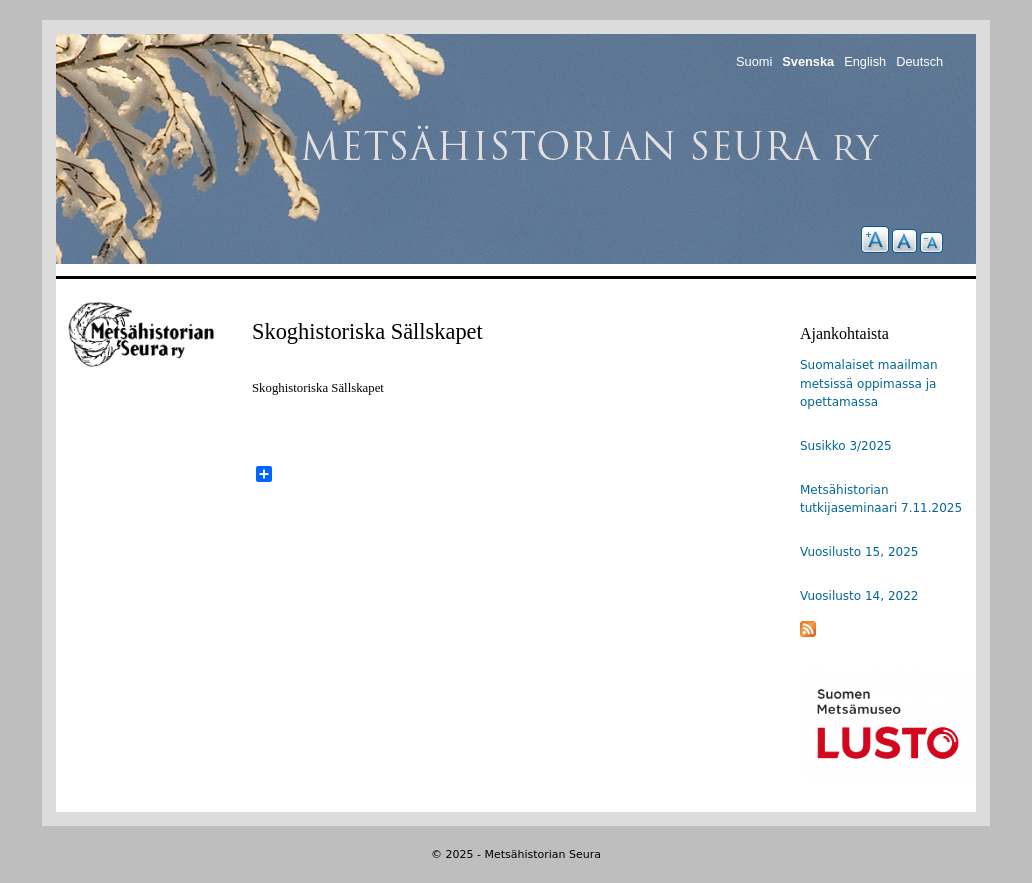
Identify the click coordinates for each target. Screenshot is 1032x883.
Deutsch (919, 61)
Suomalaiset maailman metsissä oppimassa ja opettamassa (869, 383)
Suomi (754, 61)
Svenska (808, 61)
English (865, 61)
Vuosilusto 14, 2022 (859, 596)
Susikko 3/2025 (846, 446)
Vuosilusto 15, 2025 (859, 552)
